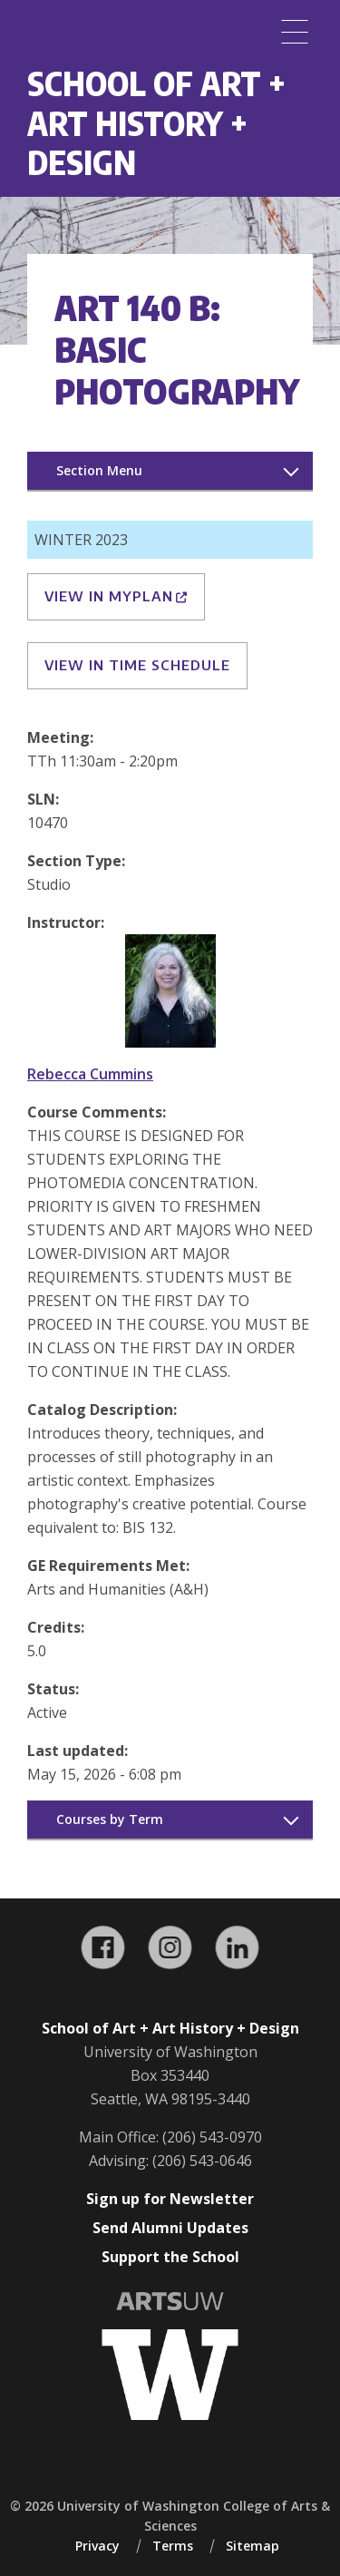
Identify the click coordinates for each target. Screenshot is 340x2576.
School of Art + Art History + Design (156, 122)
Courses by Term (109, 1819)
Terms (172, 2545)
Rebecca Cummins (90, 1074)
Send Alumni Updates (170, 2228)
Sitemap (252, 2545)
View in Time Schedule (137, 665)
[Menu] (295, 32)
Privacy (97, 2545)
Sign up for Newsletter (170, 2199)
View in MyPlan (116, 596)
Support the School (170, 2257)
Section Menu (99, 470)
